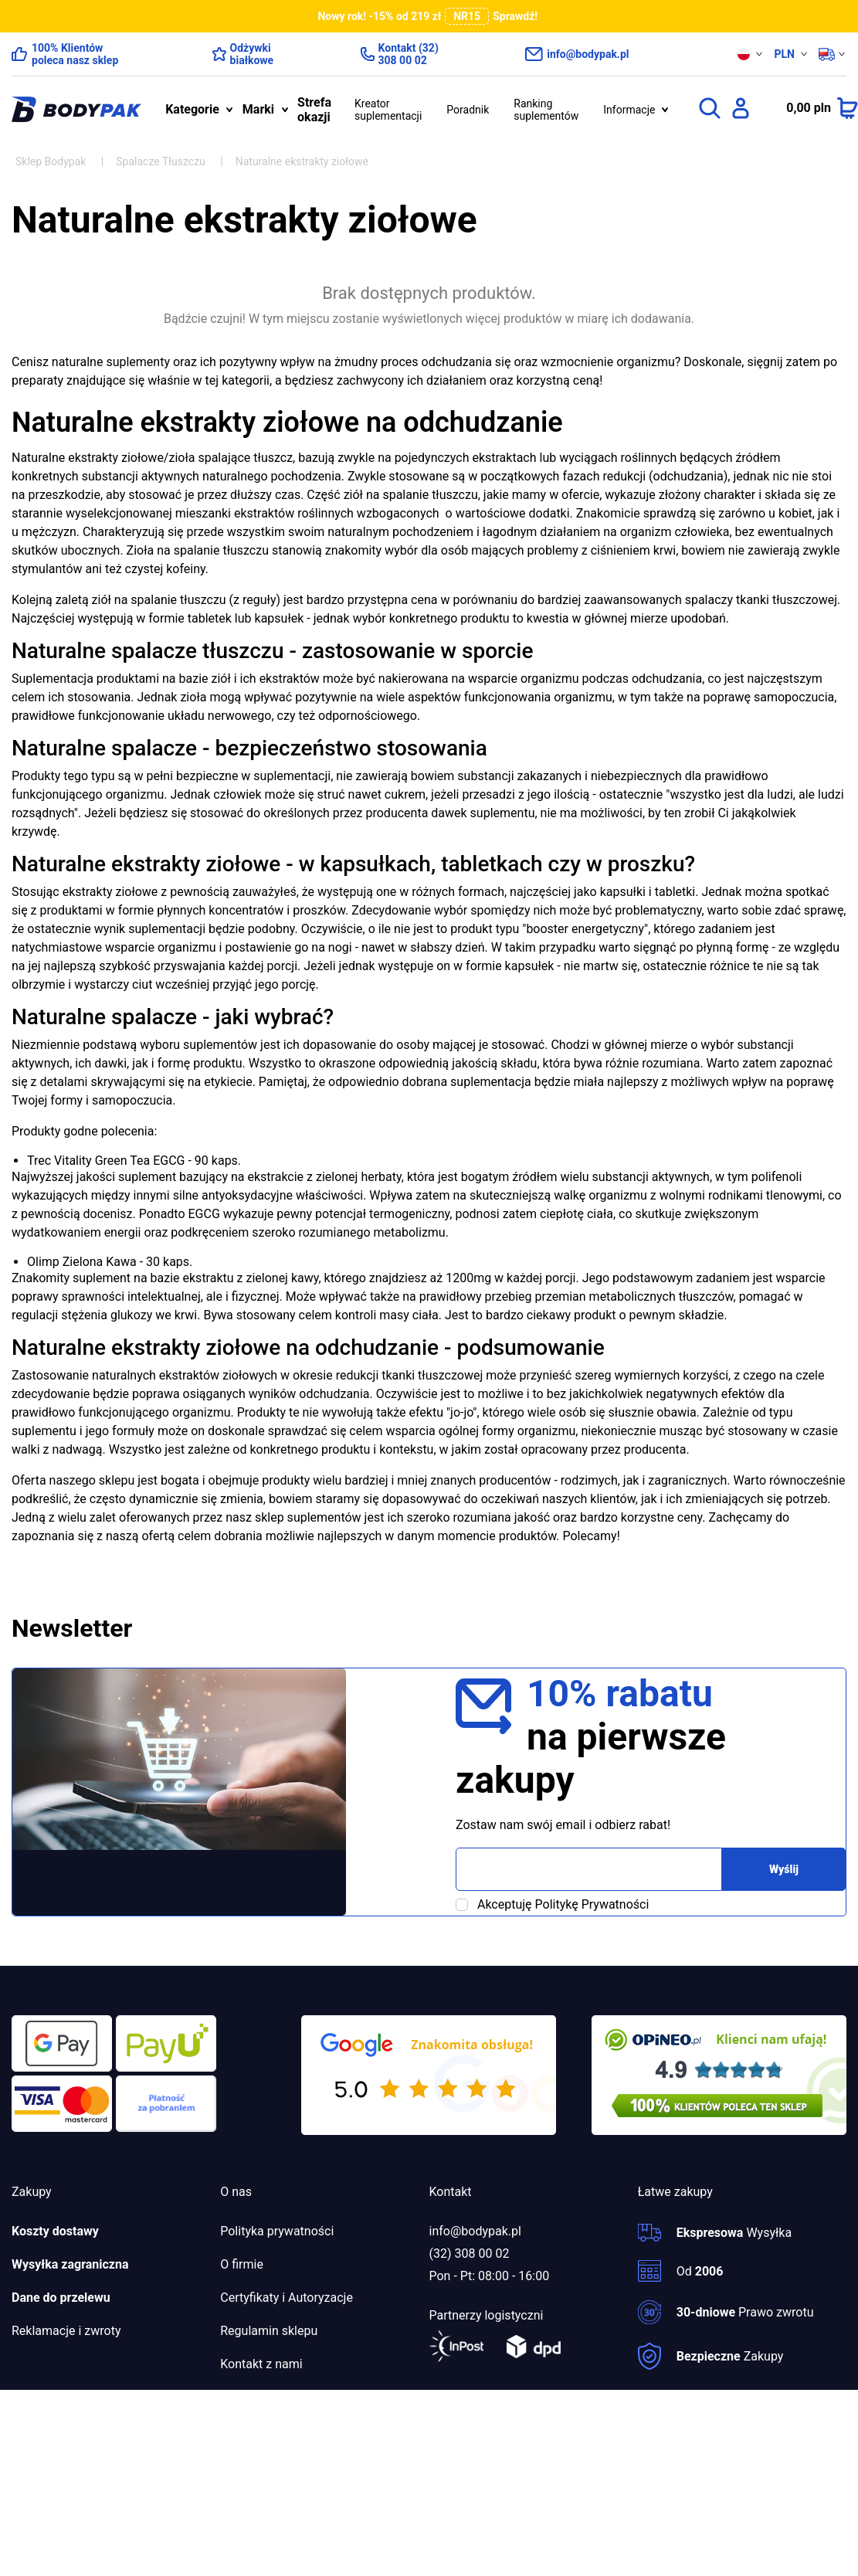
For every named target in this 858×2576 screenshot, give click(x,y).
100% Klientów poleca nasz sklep (75, 54)
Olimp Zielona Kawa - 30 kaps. (109, 1261)
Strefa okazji (314, 109)
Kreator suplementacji (388, 109)
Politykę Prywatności (592, 1904)
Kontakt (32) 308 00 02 (408, 54)
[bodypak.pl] (76, 110)
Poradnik (467, 110)
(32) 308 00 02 (469, 2253)
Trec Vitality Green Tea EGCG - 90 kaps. (134, 1160)
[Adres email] (589, 1869)
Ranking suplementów (546, 109)
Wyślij (784, 1869)
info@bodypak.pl (588, 54)
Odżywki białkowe (252, 54)
